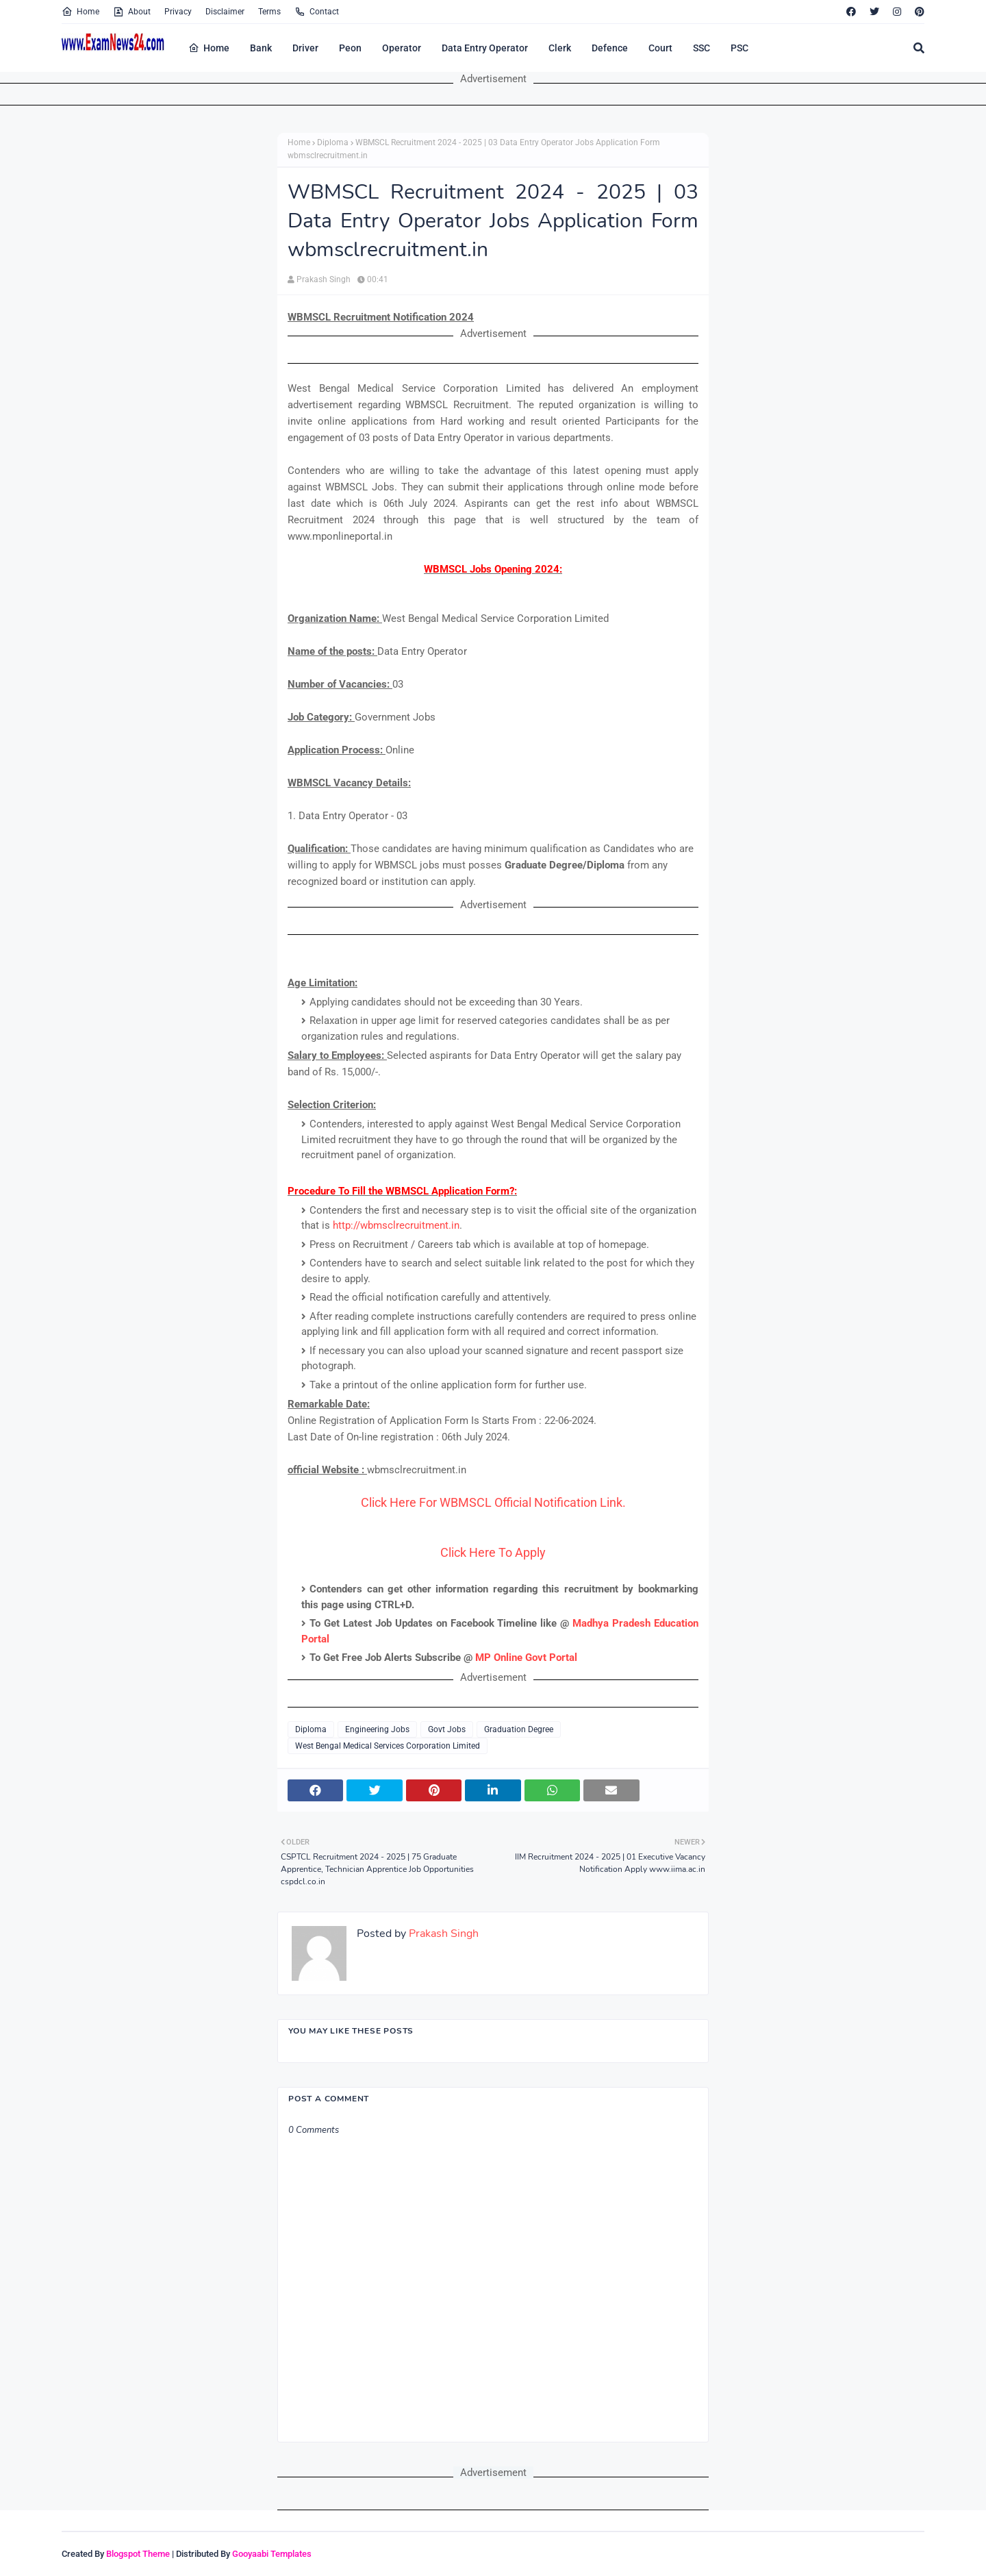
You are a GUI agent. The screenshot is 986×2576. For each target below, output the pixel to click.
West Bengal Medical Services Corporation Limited (387, 1746)
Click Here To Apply (493, 1552)
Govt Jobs (447, 1729)
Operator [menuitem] (401, 47)
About (132, 11)
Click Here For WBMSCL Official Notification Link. (493, 1502)
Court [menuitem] (660, 47)
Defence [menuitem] (610, 47)
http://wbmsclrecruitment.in (396, 1225)
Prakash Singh (323, 279)
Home (80, 11)
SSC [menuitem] (701, 47)
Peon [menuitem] (350, 47)
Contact (316, 11)
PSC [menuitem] (739, 47)
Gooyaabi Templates (272, 2554)
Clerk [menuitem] (559, 47)
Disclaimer (224, 11)
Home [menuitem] (208, 47)
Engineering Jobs (377, 1729)
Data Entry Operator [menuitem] (485, 47)
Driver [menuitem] (305, 47)
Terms (269, 11)
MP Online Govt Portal (526, 1657)
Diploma (333, 142)
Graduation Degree (518, 1729)
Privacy (178, 11)
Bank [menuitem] (261, 47)
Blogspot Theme (138, 2554)
